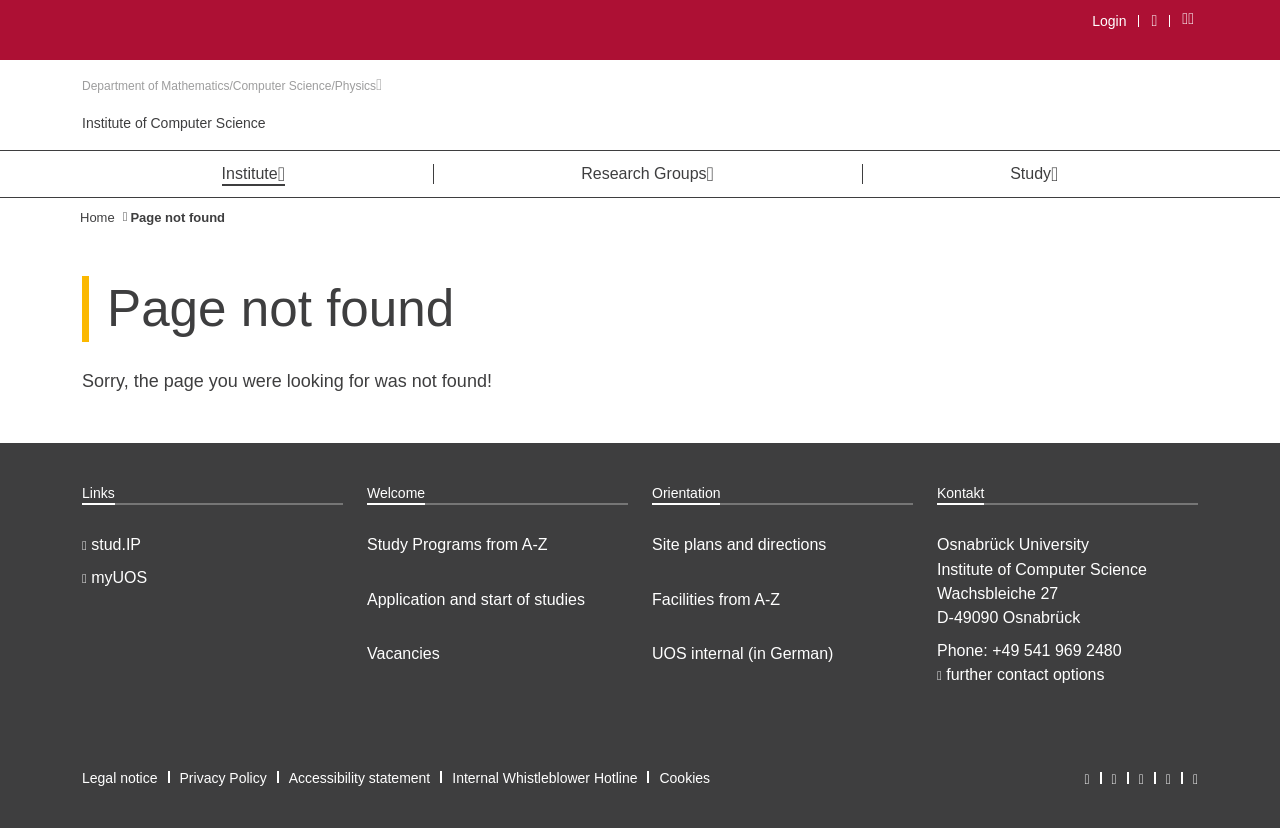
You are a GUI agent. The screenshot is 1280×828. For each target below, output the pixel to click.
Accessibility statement (360, 778)
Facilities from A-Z (716, 599)
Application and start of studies (476, 599)
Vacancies (403, 653)
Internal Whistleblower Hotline (544, 778)
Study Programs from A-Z (457, 544)
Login (1109, 21)
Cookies (684, 778)
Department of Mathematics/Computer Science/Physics (232, 86)
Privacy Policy (223, 778)
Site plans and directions (739, 544)
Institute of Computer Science (174, 123)
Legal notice (120, 778)
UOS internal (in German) (742, 653)
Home (97, 217)
